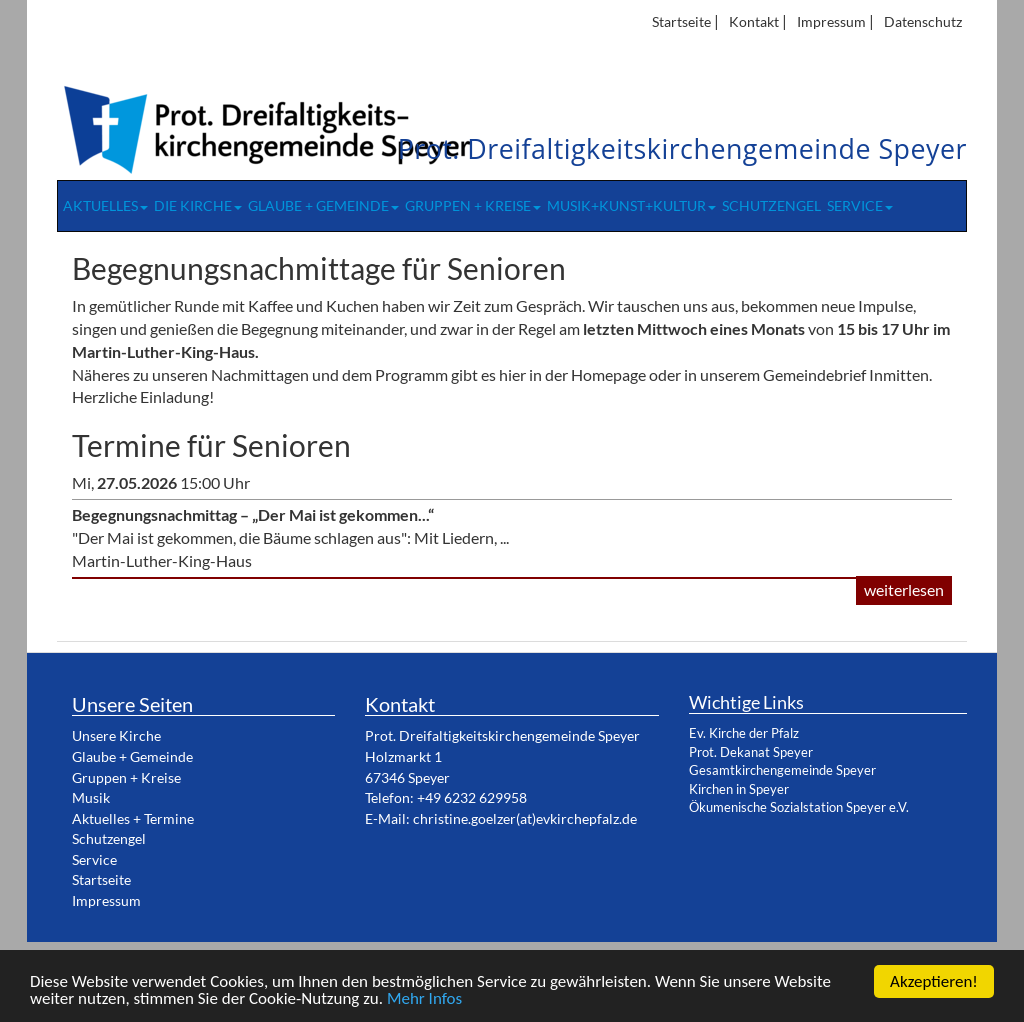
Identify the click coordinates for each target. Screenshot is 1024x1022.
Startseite (681, 21)
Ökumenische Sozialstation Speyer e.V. (799, 807)
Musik (91, 797)
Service (860, 206)
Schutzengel (771, 206)
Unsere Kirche (116, 735)
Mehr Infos (424, 999)
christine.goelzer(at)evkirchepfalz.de (525, 818)
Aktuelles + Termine (133, 818)
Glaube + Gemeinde (323, 206)
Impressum (831, 21)
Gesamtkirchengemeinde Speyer (782, 770)
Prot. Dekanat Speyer (751, 752)
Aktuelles (105, 206)
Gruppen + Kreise (473, 206)
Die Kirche (198, 206)
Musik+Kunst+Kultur (631, 206)
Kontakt (754, 21)
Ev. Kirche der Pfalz (744, 733)
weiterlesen (904, 589)
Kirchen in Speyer (739, 789)
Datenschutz (923, 21)
